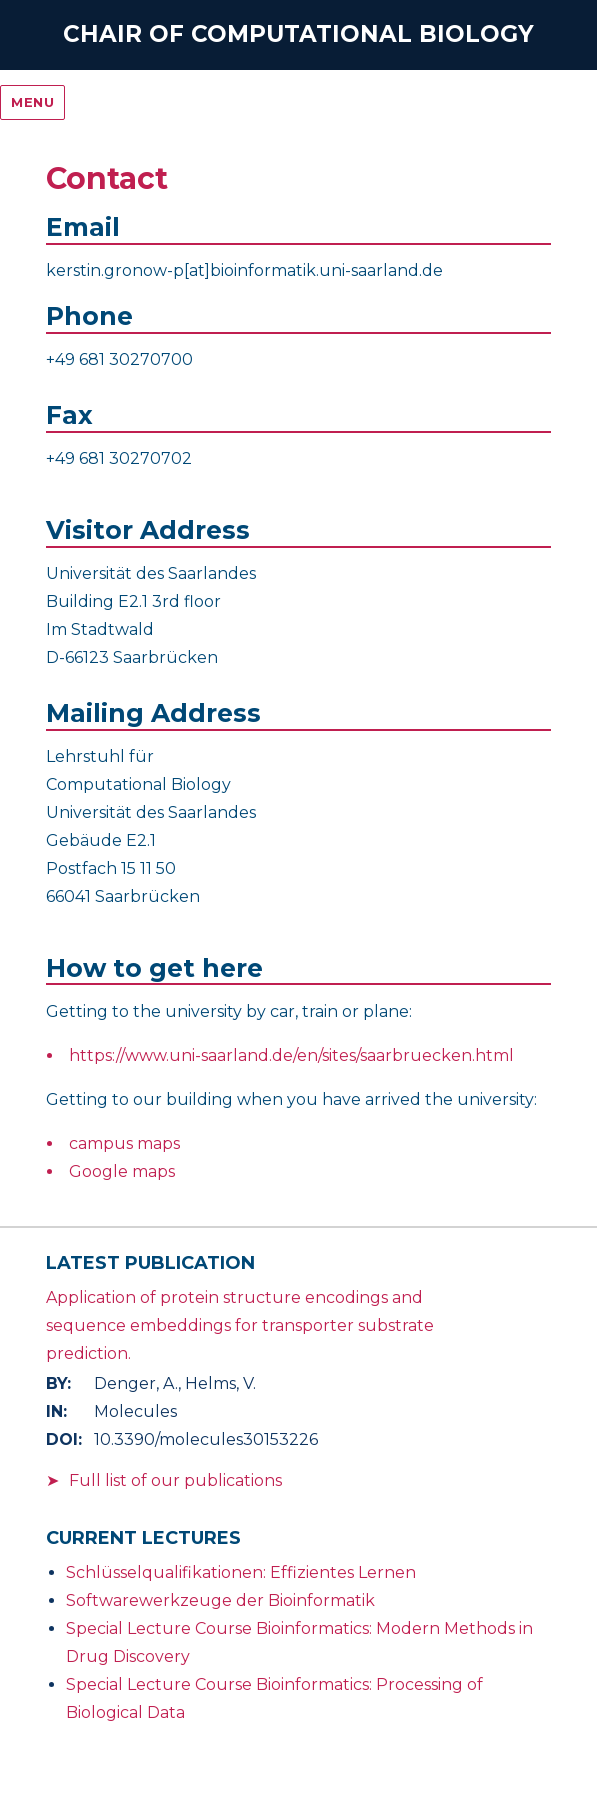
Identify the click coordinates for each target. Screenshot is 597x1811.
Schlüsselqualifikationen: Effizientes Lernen (241, 1572)
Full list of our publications (175, 1480)
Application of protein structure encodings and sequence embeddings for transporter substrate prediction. (240, 1325)
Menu (32, 102)
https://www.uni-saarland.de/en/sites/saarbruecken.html (291, 1055)
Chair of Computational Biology (298, 34)
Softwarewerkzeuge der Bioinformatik (220, 1600)
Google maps (122, 1171)
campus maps (124, 1143)
